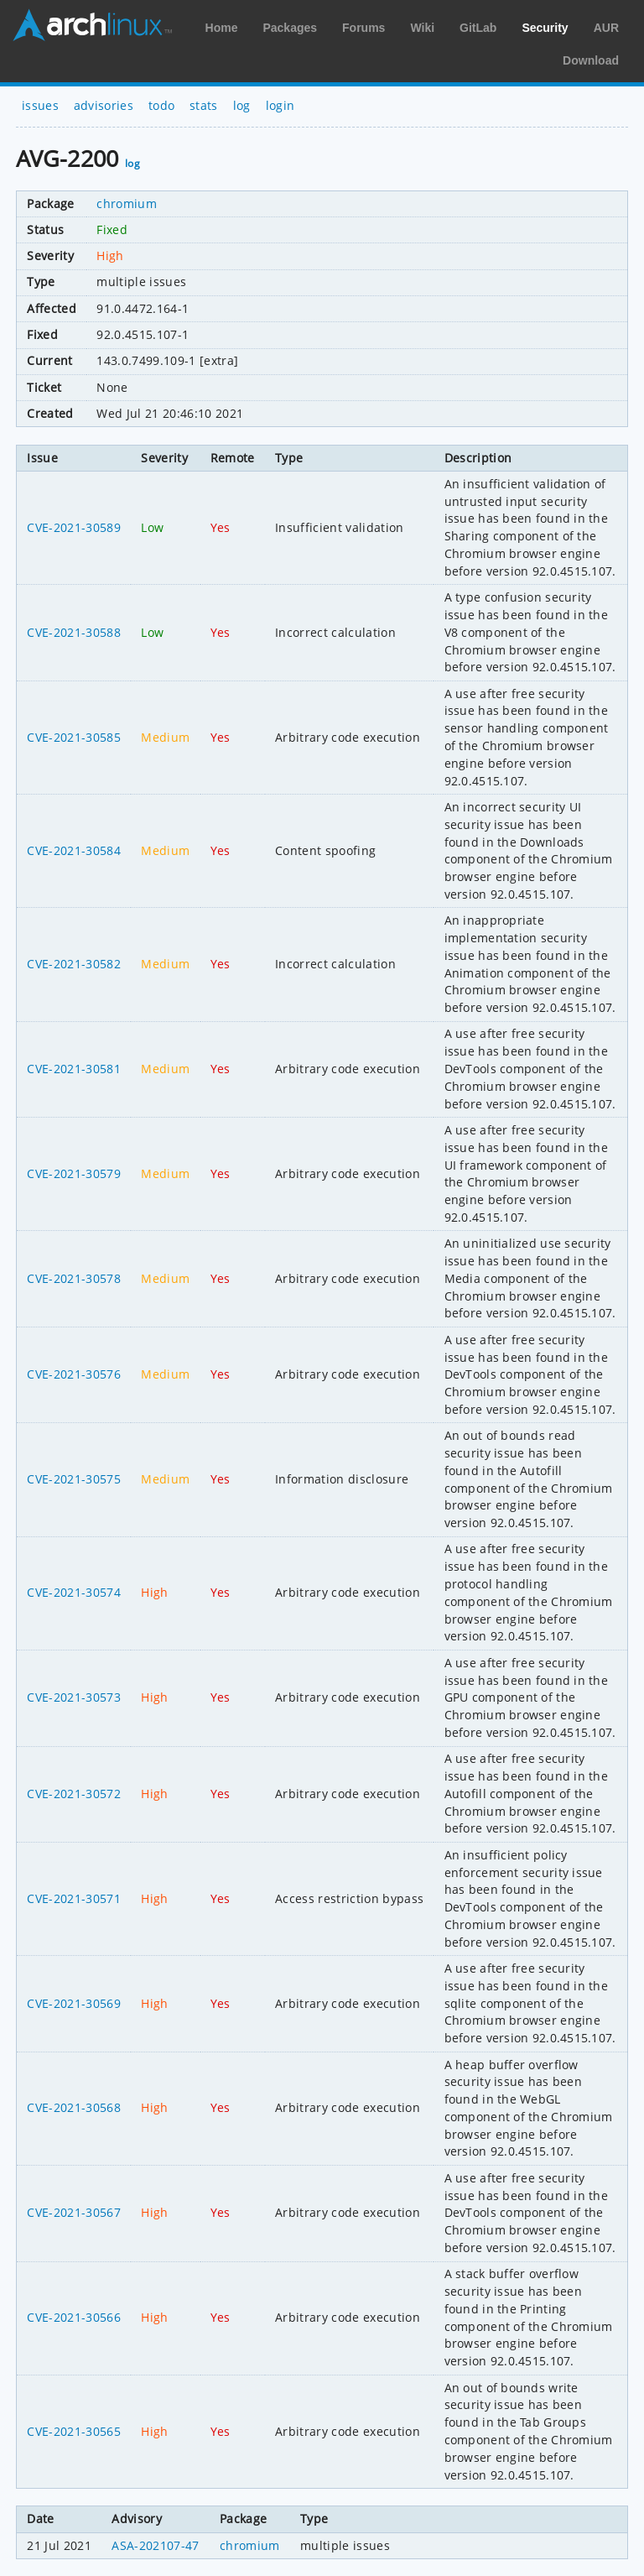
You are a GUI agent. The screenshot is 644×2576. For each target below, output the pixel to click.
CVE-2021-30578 (73, 1278)
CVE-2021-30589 (73, 527)
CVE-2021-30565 (73, 2431)
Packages (289, 27)
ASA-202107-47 (155, 2545)
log (242, 105)
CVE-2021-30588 (73, 632)
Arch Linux (92, 25)
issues (40, 105)
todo (161, 105)
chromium (126, 203)
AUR (606, 27)
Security (545, 27)
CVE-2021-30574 (73, 1592)
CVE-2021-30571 (73, 1898)
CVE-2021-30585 (73, 737)
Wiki (422, 27)
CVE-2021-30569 (73, 2003)
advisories (103, 105)
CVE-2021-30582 (73, 964)
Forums (363, 27)
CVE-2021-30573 (73, 1697)
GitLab (478, 27)
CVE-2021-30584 (73, 850)
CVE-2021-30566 (73, 2317)
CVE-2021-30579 (73, 1173)
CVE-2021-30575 (73, 1479)
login (280, 105)
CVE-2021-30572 (73, 1794)
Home (221, 27)
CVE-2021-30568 (73, 2107)
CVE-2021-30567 (73, 2212)
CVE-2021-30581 (73, 1069)
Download (591, 60)
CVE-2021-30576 (73, 1374)
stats (204, 105)
